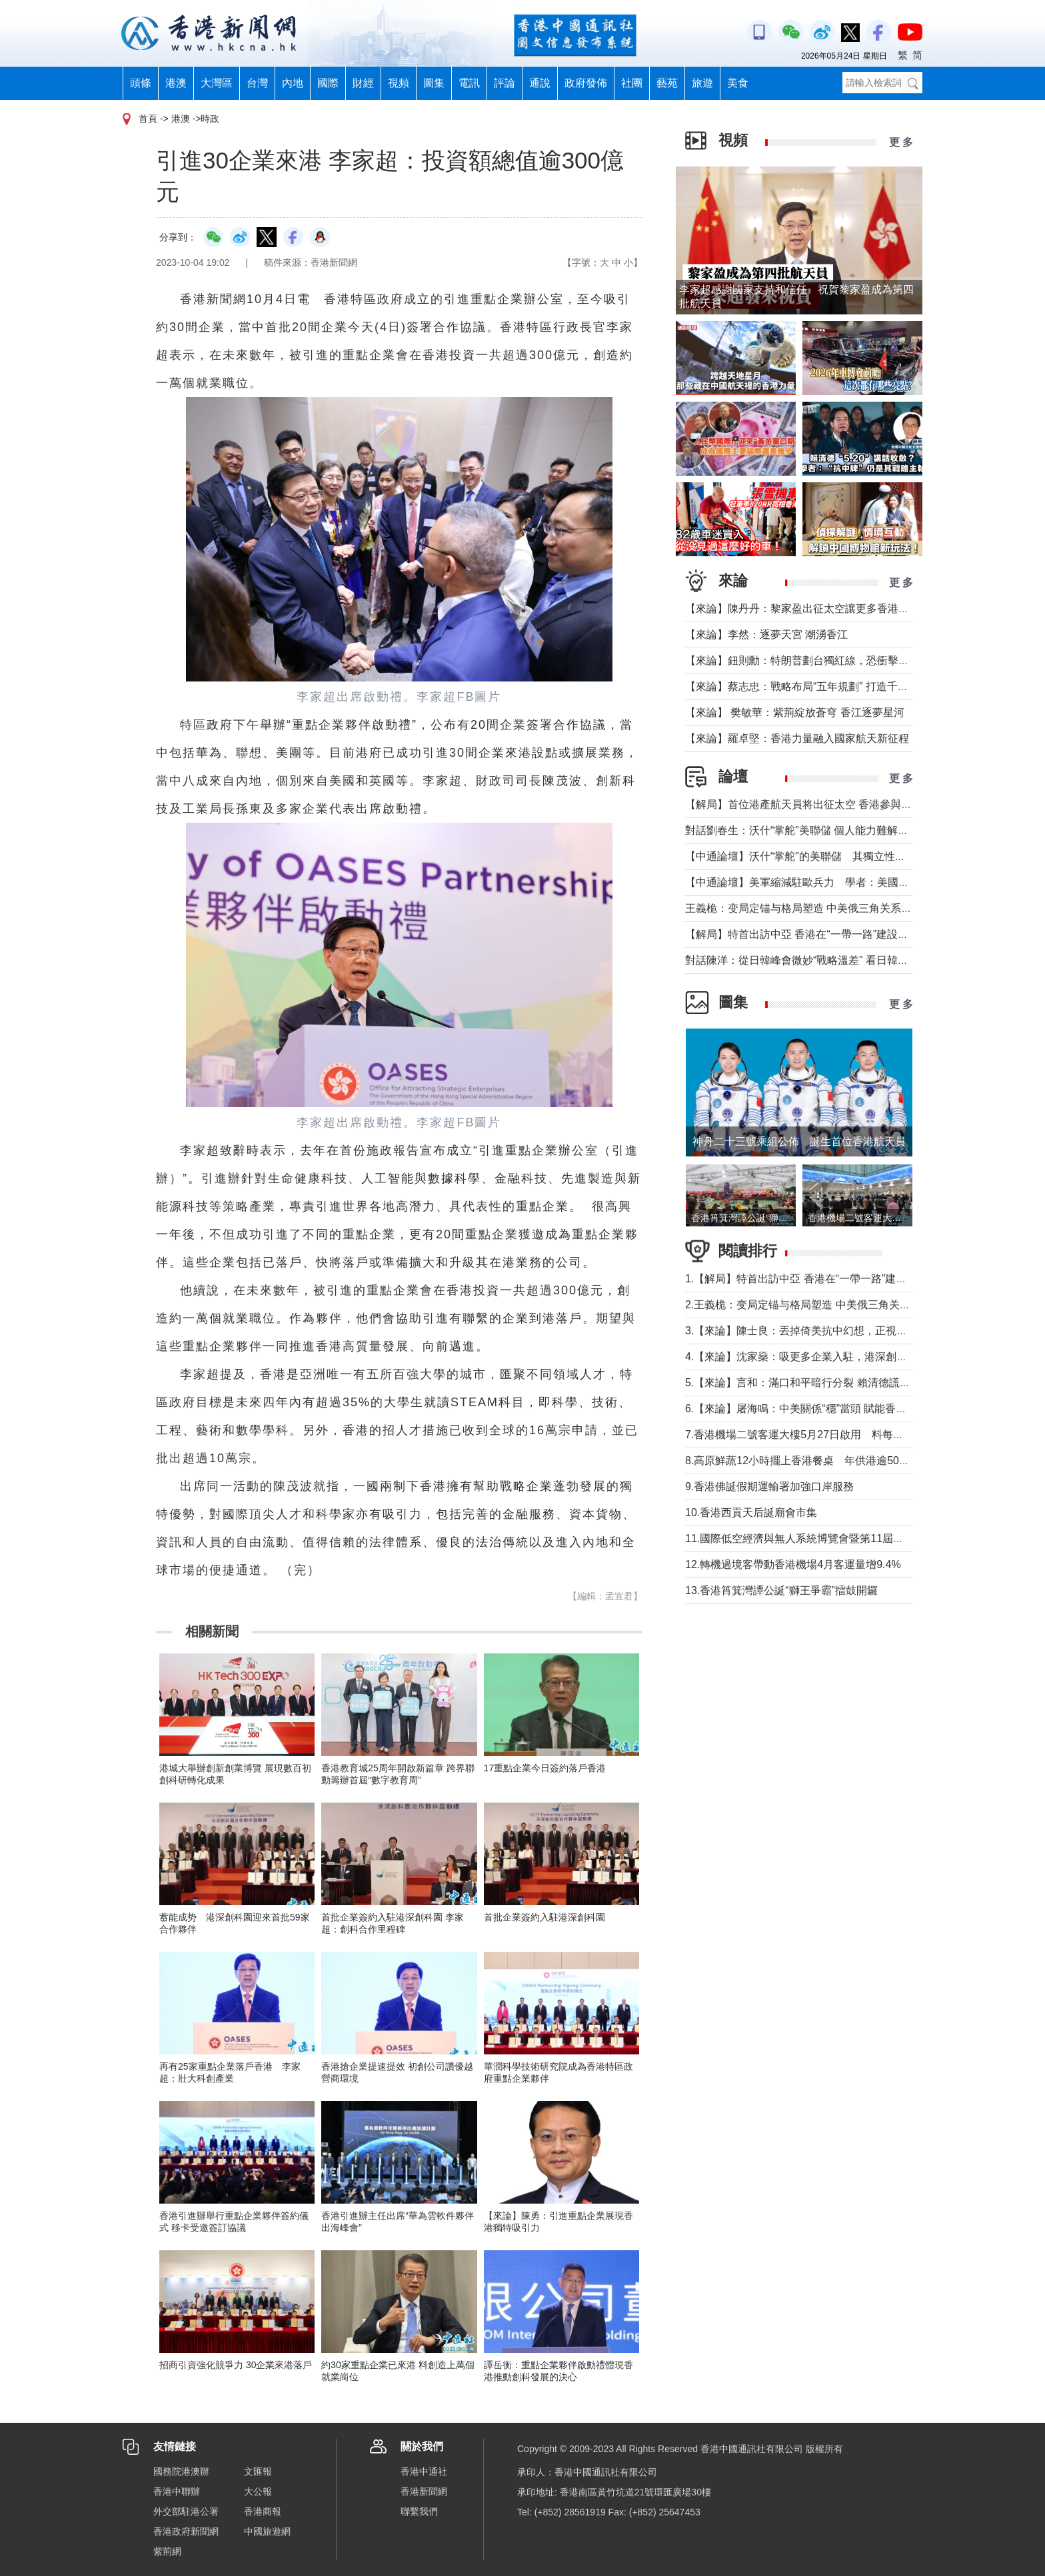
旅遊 (702, 83)
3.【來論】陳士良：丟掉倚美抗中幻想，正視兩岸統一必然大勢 (833, 1330)
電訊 (469, 83)
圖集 (434, 83)
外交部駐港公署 (186, 2511)
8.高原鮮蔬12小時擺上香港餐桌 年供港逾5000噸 (803, 1460)
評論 (504, 83)
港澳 (176, 83)
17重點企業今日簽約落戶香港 (545, 1768)
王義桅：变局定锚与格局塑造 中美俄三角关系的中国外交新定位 (835, 908)
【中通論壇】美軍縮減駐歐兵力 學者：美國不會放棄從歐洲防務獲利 (850, 882)
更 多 (901, 142)
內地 (292, 83)
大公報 (258, 2491)
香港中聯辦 (176, 2491)
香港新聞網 (424, 2491)
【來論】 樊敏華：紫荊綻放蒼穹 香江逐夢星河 (794, 712)
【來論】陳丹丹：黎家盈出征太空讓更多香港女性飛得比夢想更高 (839, 608)
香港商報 (262, 2511)
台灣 (257, 83)
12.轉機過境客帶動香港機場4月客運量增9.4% (793, 1564)
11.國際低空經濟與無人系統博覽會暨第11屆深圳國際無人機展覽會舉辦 (853, 1538)
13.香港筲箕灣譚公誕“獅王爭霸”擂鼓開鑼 (781, 1590)
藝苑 (667, 83)
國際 (328, 83)
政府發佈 (585, 83)
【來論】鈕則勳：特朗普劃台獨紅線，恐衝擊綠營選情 (813, 660)
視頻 (398, 83)
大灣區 (217, 83)
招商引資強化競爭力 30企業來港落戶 (235, 2365)
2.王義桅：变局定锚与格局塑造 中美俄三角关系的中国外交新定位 (840, 1304)
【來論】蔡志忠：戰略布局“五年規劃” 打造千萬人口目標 (818, 686)
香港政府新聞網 (186, 2531)
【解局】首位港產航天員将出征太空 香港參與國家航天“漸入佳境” (839, 804)
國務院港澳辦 (181, 2471)
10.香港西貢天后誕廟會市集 (751, 1512)
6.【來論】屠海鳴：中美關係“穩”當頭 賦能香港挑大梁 (811, 1408)
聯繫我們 (419, 2511)
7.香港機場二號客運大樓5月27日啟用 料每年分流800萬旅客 (830, 1434)
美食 (737, 83)
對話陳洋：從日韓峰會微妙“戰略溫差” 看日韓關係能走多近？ (828, 960)
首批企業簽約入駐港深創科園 (544, 1917)
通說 (539, 83)
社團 (631, 83)
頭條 (140, 83)
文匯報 (258, 2471)
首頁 (148, 118)
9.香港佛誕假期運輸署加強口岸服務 (769, 1486)
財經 (363, 83)
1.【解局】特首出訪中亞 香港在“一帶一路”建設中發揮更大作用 (833, 1278)
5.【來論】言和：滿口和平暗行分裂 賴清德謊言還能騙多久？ (829, 1382)
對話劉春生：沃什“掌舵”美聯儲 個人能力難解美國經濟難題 (823, 830)
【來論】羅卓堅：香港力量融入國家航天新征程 (797, 738)
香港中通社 (424, 2471)
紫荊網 (167, 2551)
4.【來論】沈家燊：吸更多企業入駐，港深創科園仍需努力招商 (833, 1356)
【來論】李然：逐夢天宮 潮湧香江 (766, 634)
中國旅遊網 (267, 2531)
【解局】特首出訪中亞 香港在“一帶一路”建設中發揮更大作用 (828, 934)
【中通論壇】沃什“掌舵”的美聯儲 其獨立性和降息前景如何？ (832, 856)
